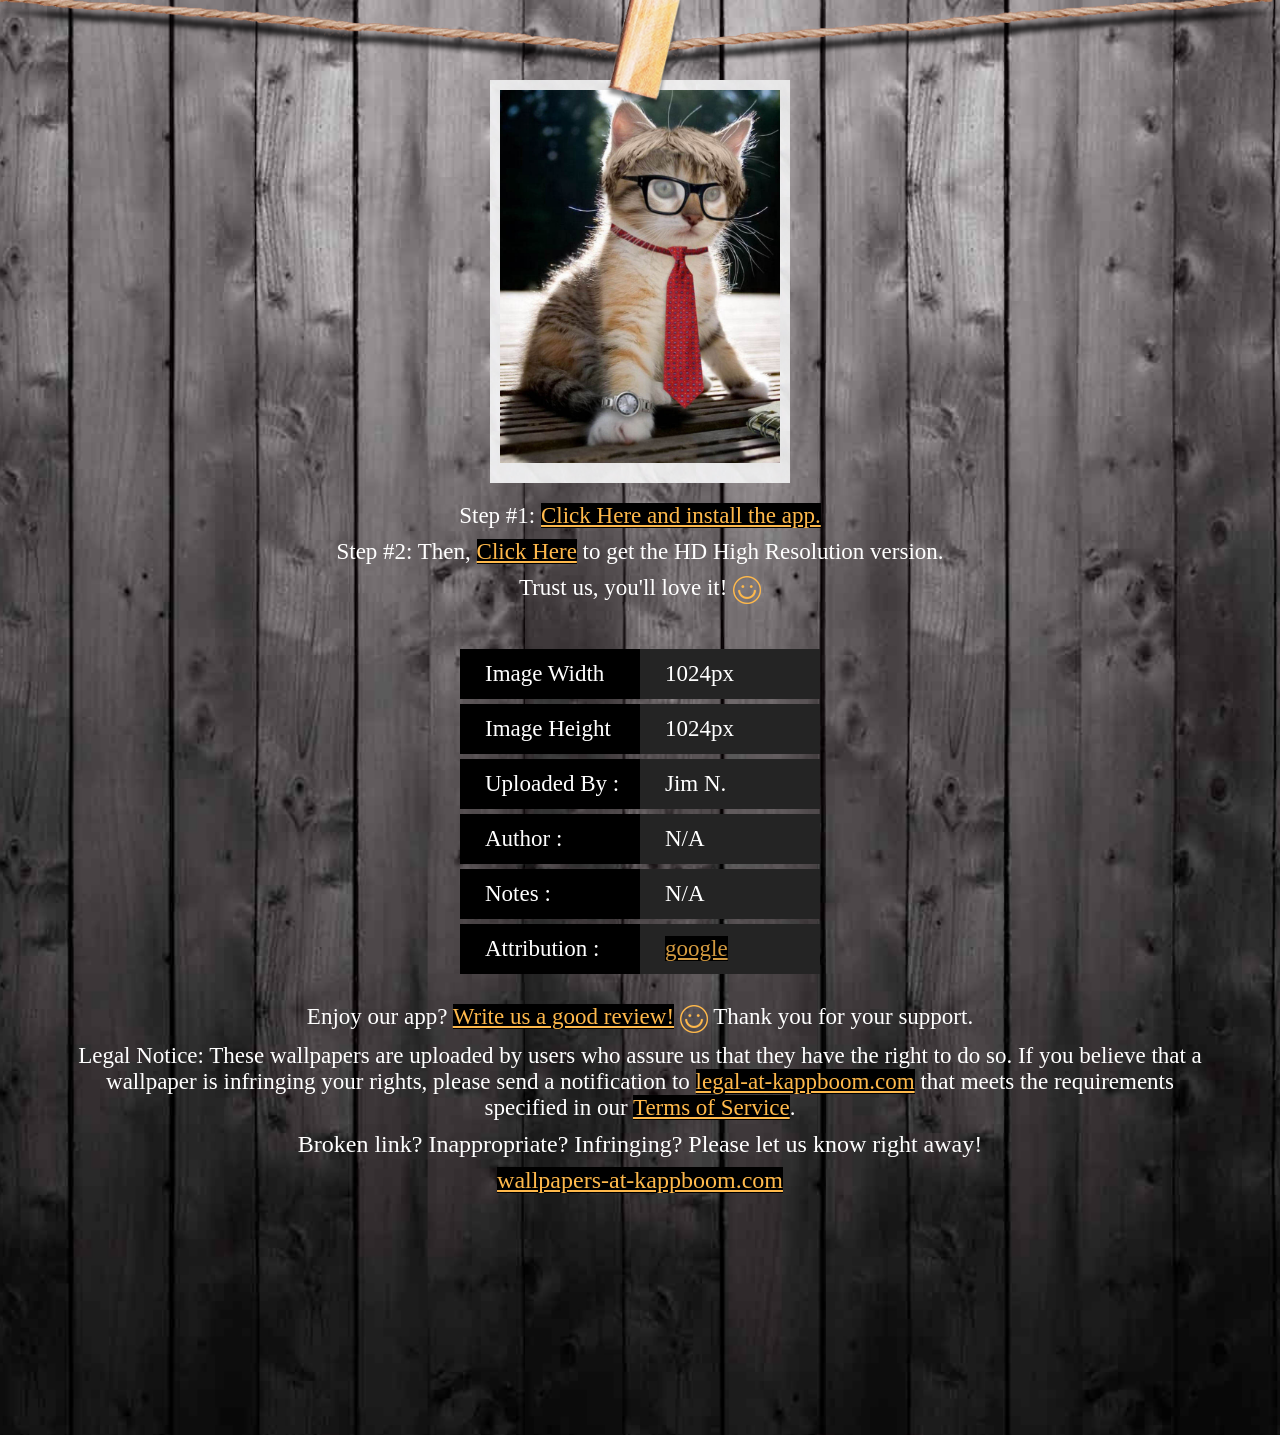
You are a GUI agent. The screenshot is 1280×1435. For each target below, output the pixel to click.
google (696, 948)
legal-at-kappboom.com (805, 1081)
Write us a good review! (563, 1016)
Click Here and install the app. (681, 515)
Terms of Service (711, 1107)
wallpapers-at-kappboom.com (640, 1180)
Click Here (527, 551)
